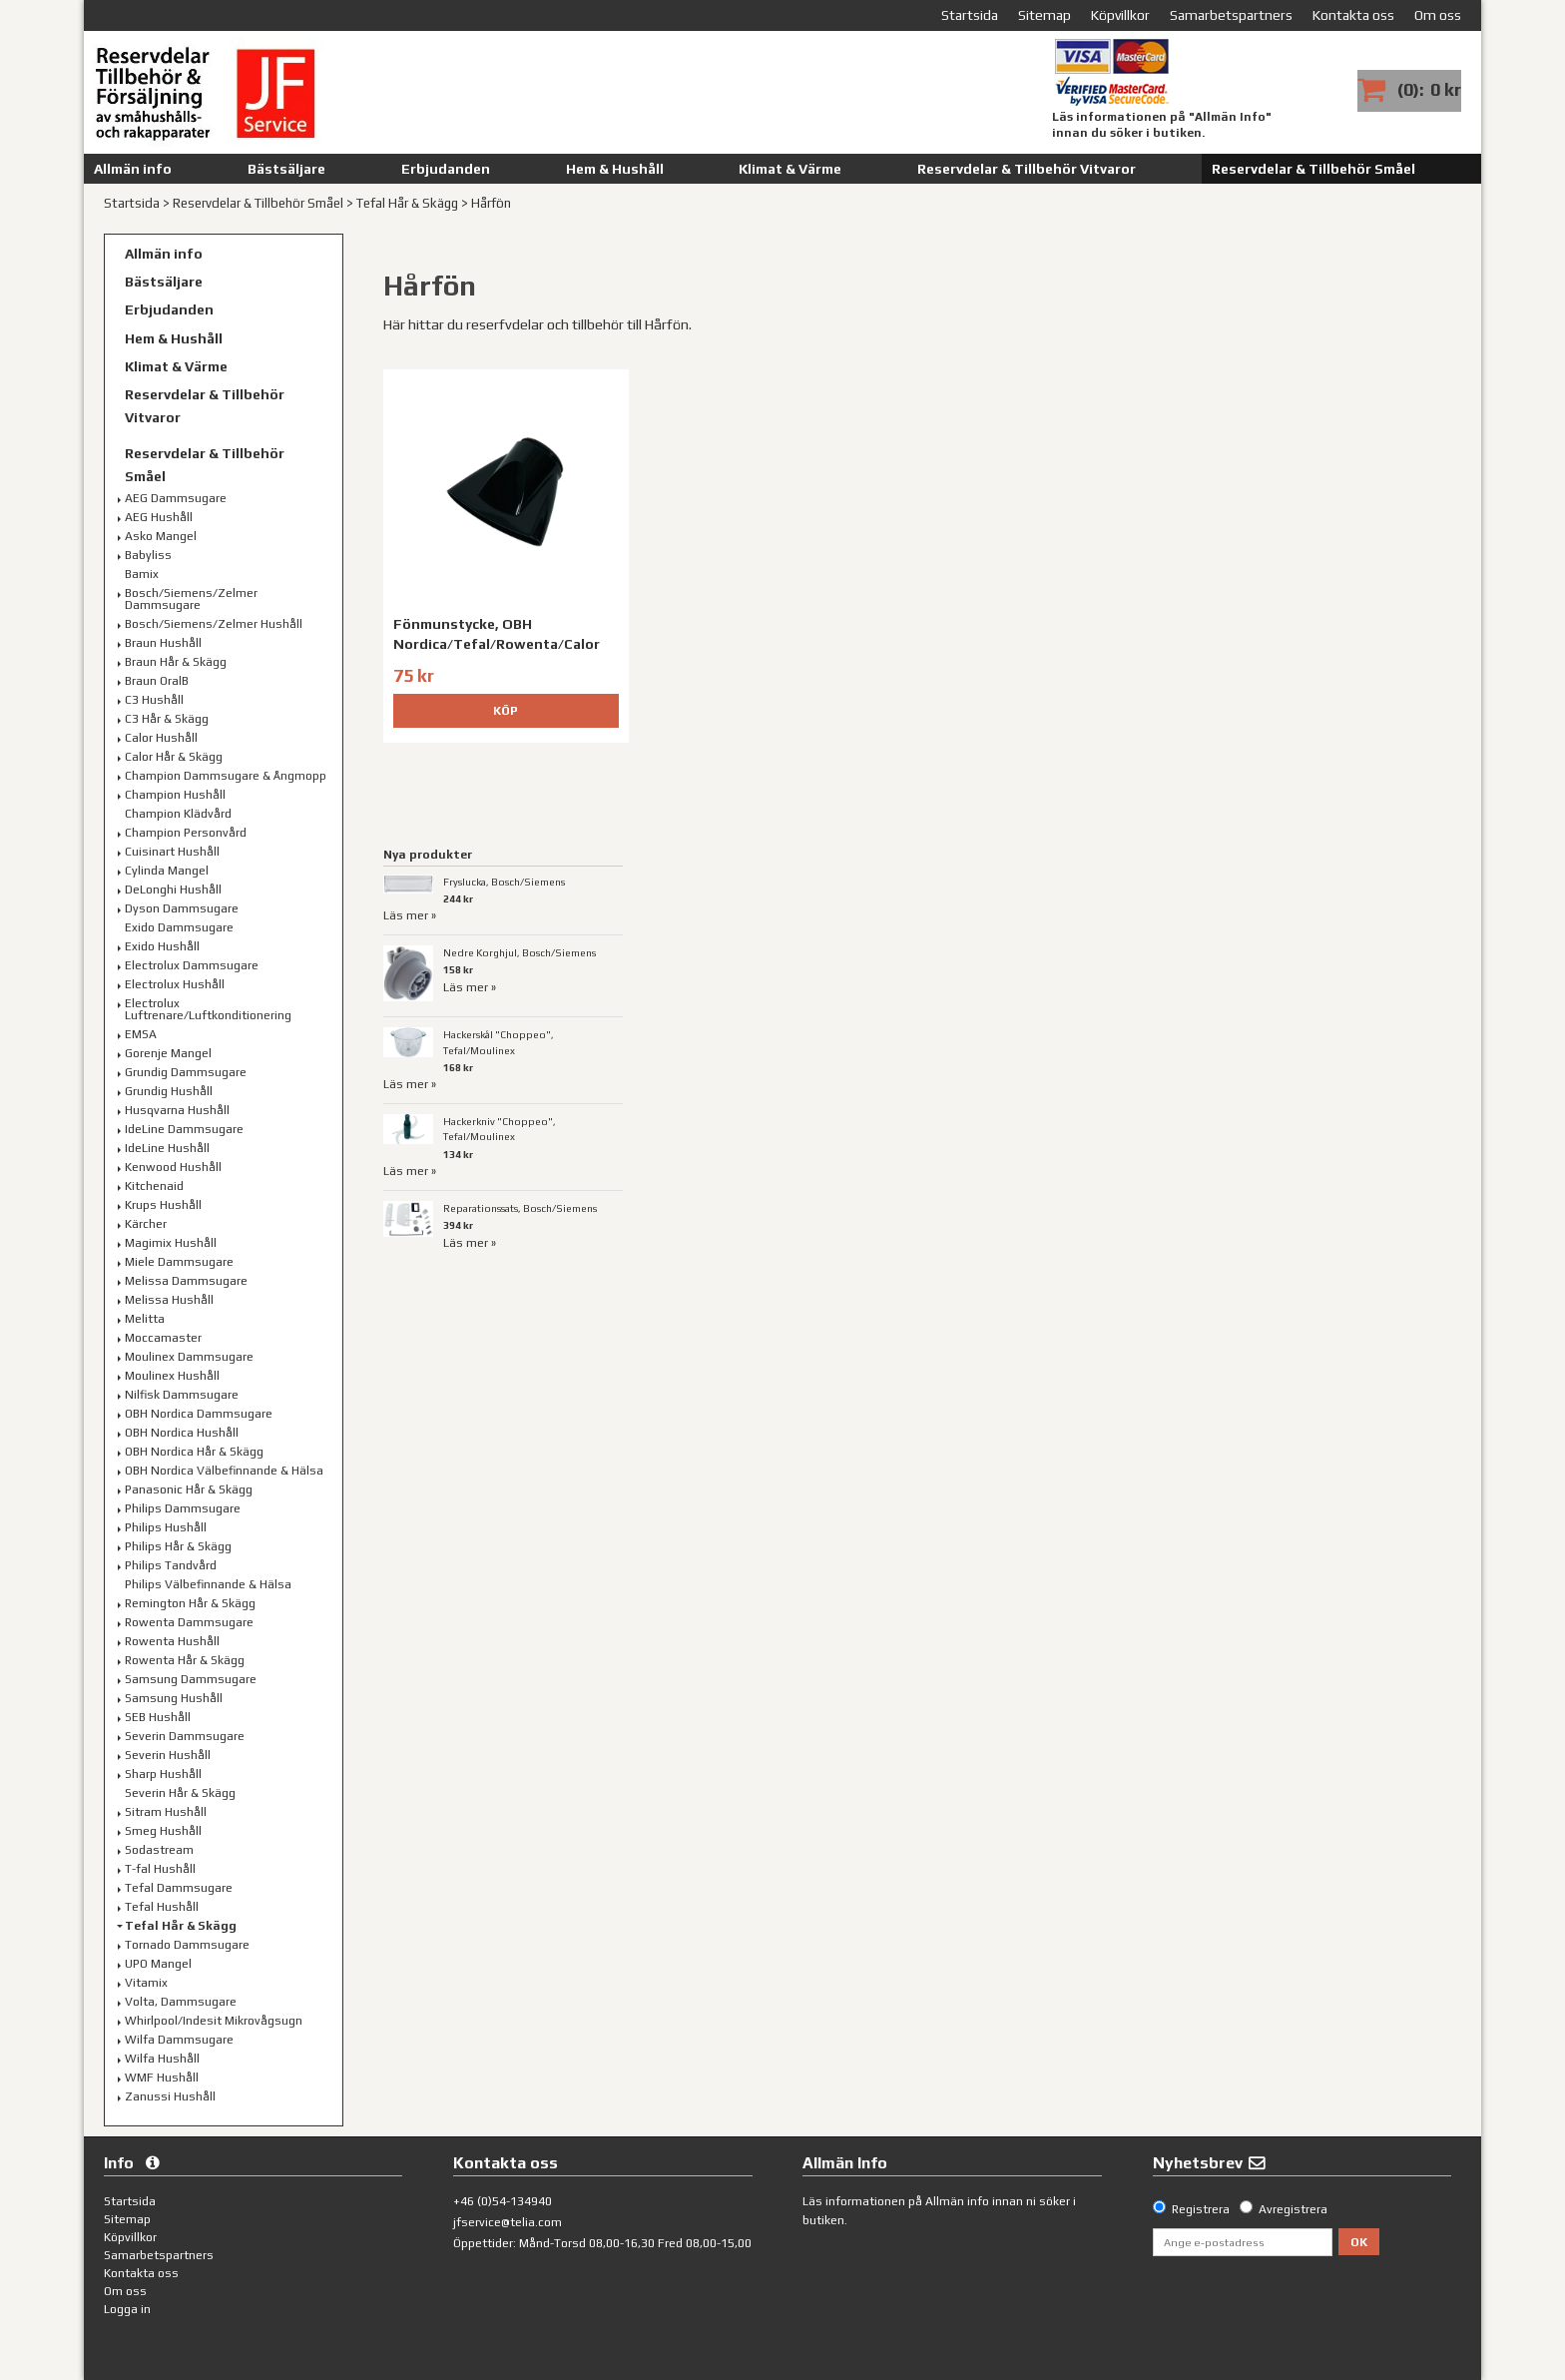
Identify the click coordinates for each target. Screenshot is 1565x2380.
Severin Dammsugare (185, 1736)
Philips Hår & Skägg (178, 1546)
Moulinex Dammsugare (189, 1357)
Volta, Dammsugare (181, 2002)
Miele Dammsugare (179, 1262)
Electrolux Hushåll (175, 984)
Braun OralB (157, 681)
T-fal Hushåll (160, 1869)
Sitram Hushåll (166, 1812)
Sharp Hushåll (163, 1774)
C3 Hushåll (154, 700)
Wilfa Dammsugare (179, 2040)
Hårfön (491, 203)
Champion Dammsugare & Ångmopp (225, 776)
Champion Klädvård (178, 814)
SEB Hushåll (158, 1717)
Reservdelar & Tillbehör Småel (1313, 169)
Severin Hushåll (168, 1755)
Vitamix (146, 1983)
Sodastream (159, 1850)
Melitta (145, 1319)
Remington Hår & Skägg (190, 1603)
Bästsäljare (286, 169)
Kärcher (146, 1224)
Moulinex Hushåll (172, 1376)
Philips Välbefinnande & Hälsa (208, 1584)
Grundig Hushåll (169, 1091)
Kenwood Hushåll (173, 1167)
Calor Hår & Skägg (174, 757)
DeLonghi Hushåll (173, 889)
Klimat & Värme (790, 169)
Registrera (1201, 2209)
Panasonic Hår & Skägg (189, 1489)
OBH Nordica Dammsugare (198, 1414)
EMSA (141, 1034)
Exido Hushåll (162, 946)
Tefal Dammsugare (179, 1888)
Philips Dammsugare (183, 1508)
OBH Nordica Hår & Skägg (194, 1452)
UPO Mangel (158, 1964)
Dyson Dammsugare (182, 908)
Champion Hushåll (175, 795)
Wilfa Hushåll (162, 2059)
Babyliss (148, 555)
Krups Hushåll (163, 1205)
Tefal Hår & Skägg (407, 203)
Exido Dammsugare (179, 927)
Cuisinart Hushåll (172, 852)
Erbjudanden (445, 169)
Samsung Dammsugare (191, 1679)
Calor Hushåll (161, 738)
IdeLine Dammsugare (184, 1129)
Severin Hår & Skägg (180, 1793)
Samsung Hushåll (174, 1698)
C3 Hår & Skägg (167, 719)
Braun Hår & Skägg (176, 662)
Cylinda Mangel (167, 871)
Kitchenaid (154, 1186)
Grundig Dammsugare (186, 1072)
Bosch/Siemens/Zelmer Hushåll (213, 624)
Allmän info (133, 169)
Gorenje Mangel (168, 1053)
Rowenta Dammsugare (189, 1622)
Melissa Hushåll (169, 1300)
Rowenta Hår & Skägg (185, 1660)
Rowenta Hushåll (172, 1641)
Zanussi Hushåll (170, 2096)
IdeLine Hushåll (167, 1148)
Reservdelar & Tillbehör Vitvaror (1026, 169)
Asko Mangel (161, 536)
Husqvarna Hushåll (177, 1110)
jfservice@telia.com (507, 2222)
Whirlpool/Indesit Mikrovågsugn (213, 2021)
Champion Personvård (186, 833)
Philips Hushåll (166, 1527)
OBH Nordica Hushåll (182, 1433)
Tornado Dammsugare (187, 1945)
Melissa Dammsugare (186, 1281)
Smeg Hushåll (163, 1831)
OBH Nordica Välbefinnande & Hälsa (224, 1471)
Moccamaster (163, 1338)
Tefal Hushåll (162, 1907)
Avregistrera (1293, 2209)
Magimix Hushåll (171, 1243)
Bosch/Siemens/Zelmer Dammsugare (191, 599)
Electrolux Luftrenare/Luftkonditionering (208, 1009)
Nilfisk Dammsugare (182, 1395)
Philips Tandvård (171, 1565)
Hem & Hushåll (615, 169)
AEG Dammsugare (176, 498)
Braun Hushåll (163, 643)
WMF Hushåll (162, 2077)
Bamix (142, 574)
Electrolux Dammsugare (192, 965)
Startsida (132, 203)
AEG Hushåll (159, 517)
